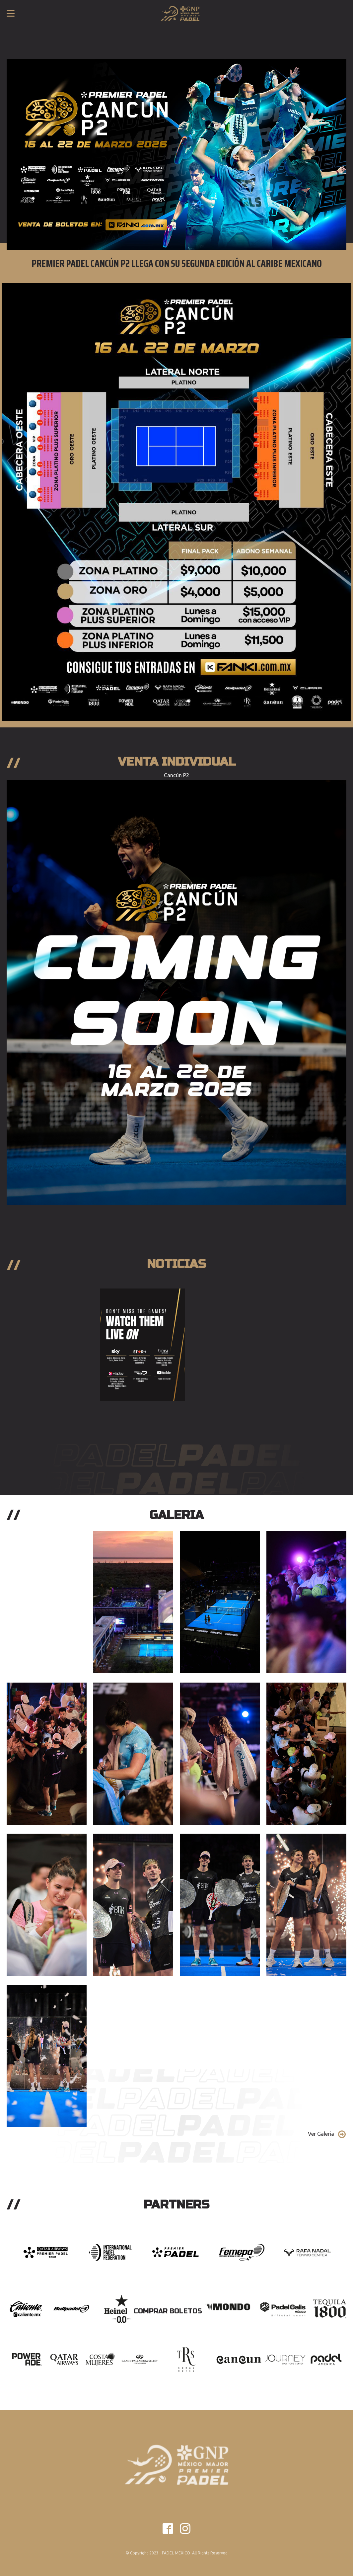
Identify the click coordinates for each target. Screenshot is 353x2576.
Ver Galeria (321, 2134)
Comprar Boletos (168, 2311)
